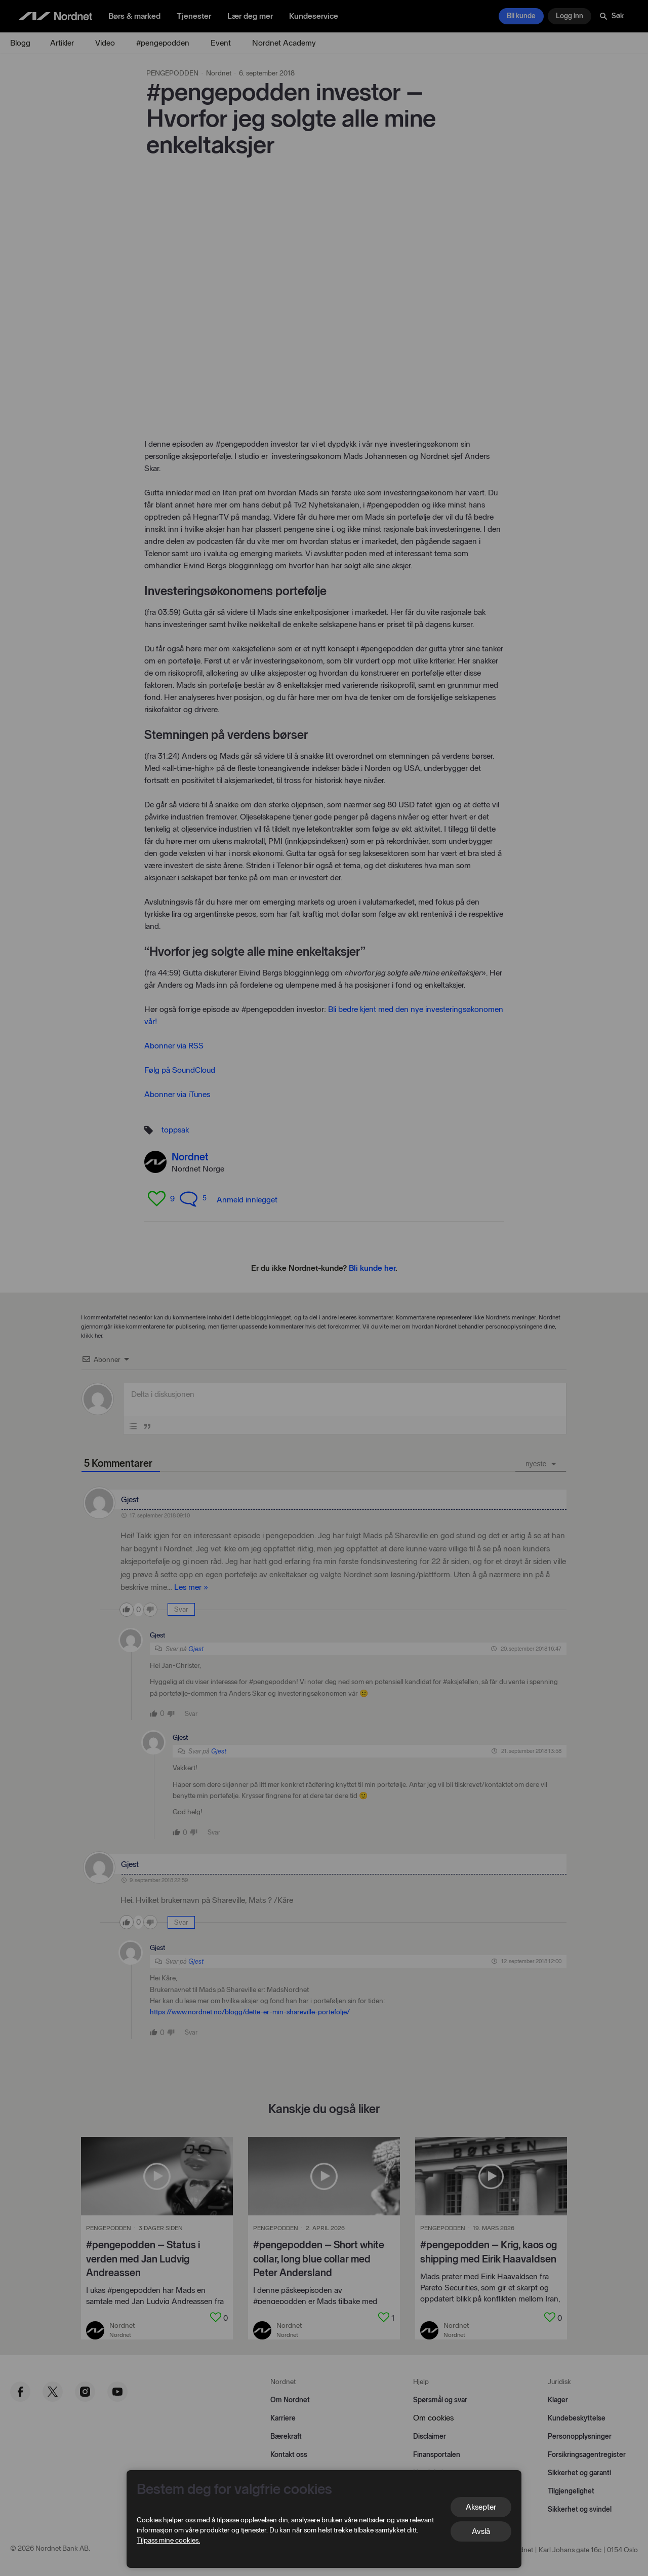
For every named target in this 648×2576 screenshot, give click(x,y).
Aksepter (481, 2507)
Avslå (481, 2531)
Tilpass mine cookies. (168, 2540)
